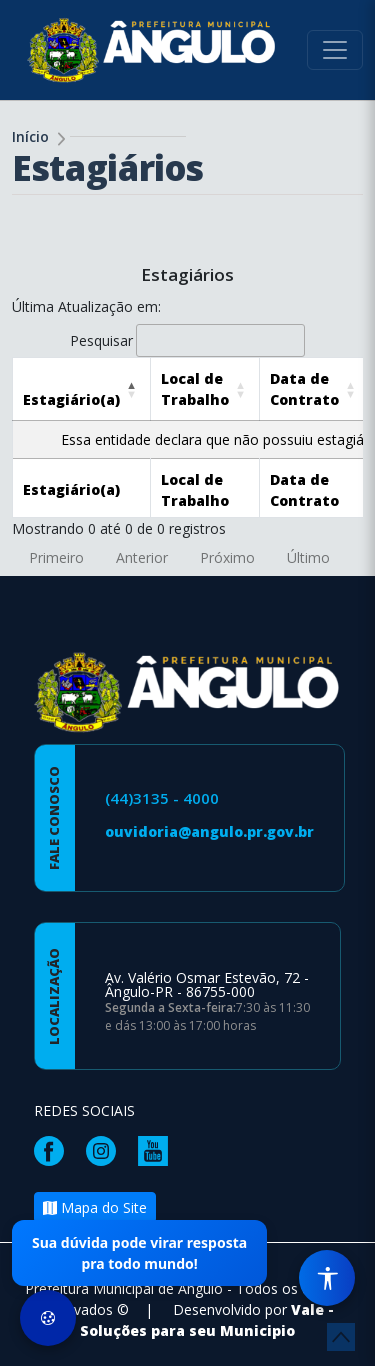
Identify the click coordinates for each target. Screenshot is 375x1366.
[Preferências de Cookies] (48, 1318)
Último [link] (308, 557)
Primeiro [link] (56, 557)
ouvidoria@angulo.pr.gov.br (209, 831)
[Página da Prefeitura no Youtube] (158, 1149)
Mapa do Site (95, 1207)
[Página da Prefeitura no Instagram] (106, 1149)
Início (30, 136)
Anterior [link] (142, 557)
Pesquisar (101, 340)
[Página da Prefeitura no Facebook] (54, 1149)
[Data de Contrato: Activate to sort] (315, 388)
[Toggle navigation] (335, 50)
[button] (71, 399)
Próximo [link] (227, 557)
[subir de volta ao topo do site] (341, 1337)
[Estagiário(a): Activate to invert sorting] (82, 388)
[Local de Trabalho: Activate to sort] (205, 388)
